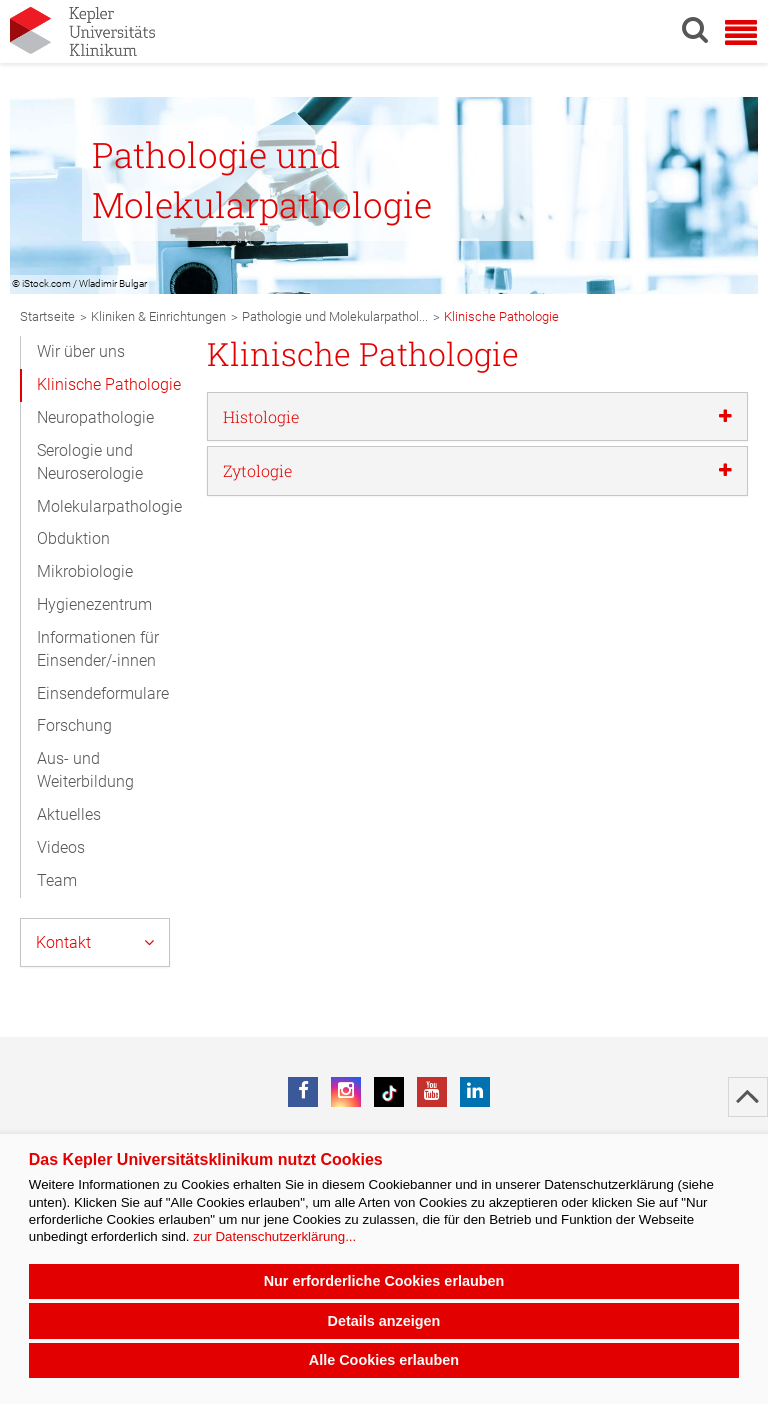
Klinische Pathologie (109, 384)
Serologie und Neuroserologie (90, 462)
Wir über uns (81, 351)
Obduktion (73, 538)
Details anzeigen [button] (384, 1321)
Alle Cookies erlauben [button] (384, 1360)
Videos (61, 847)
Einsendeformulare (103, 693)
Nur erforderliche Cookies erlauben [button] (384, 1281)
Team (57, 880)
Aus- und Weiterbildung (85, 770)
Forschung (74, 725)
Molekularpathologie (109, 506)
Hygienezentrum (94, 604)
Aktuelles (69, 814)
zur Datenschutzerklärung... (274, 1236)
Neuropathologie (95, 417)
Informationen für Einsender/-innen (98, 649)
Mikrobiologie (85, 571)
